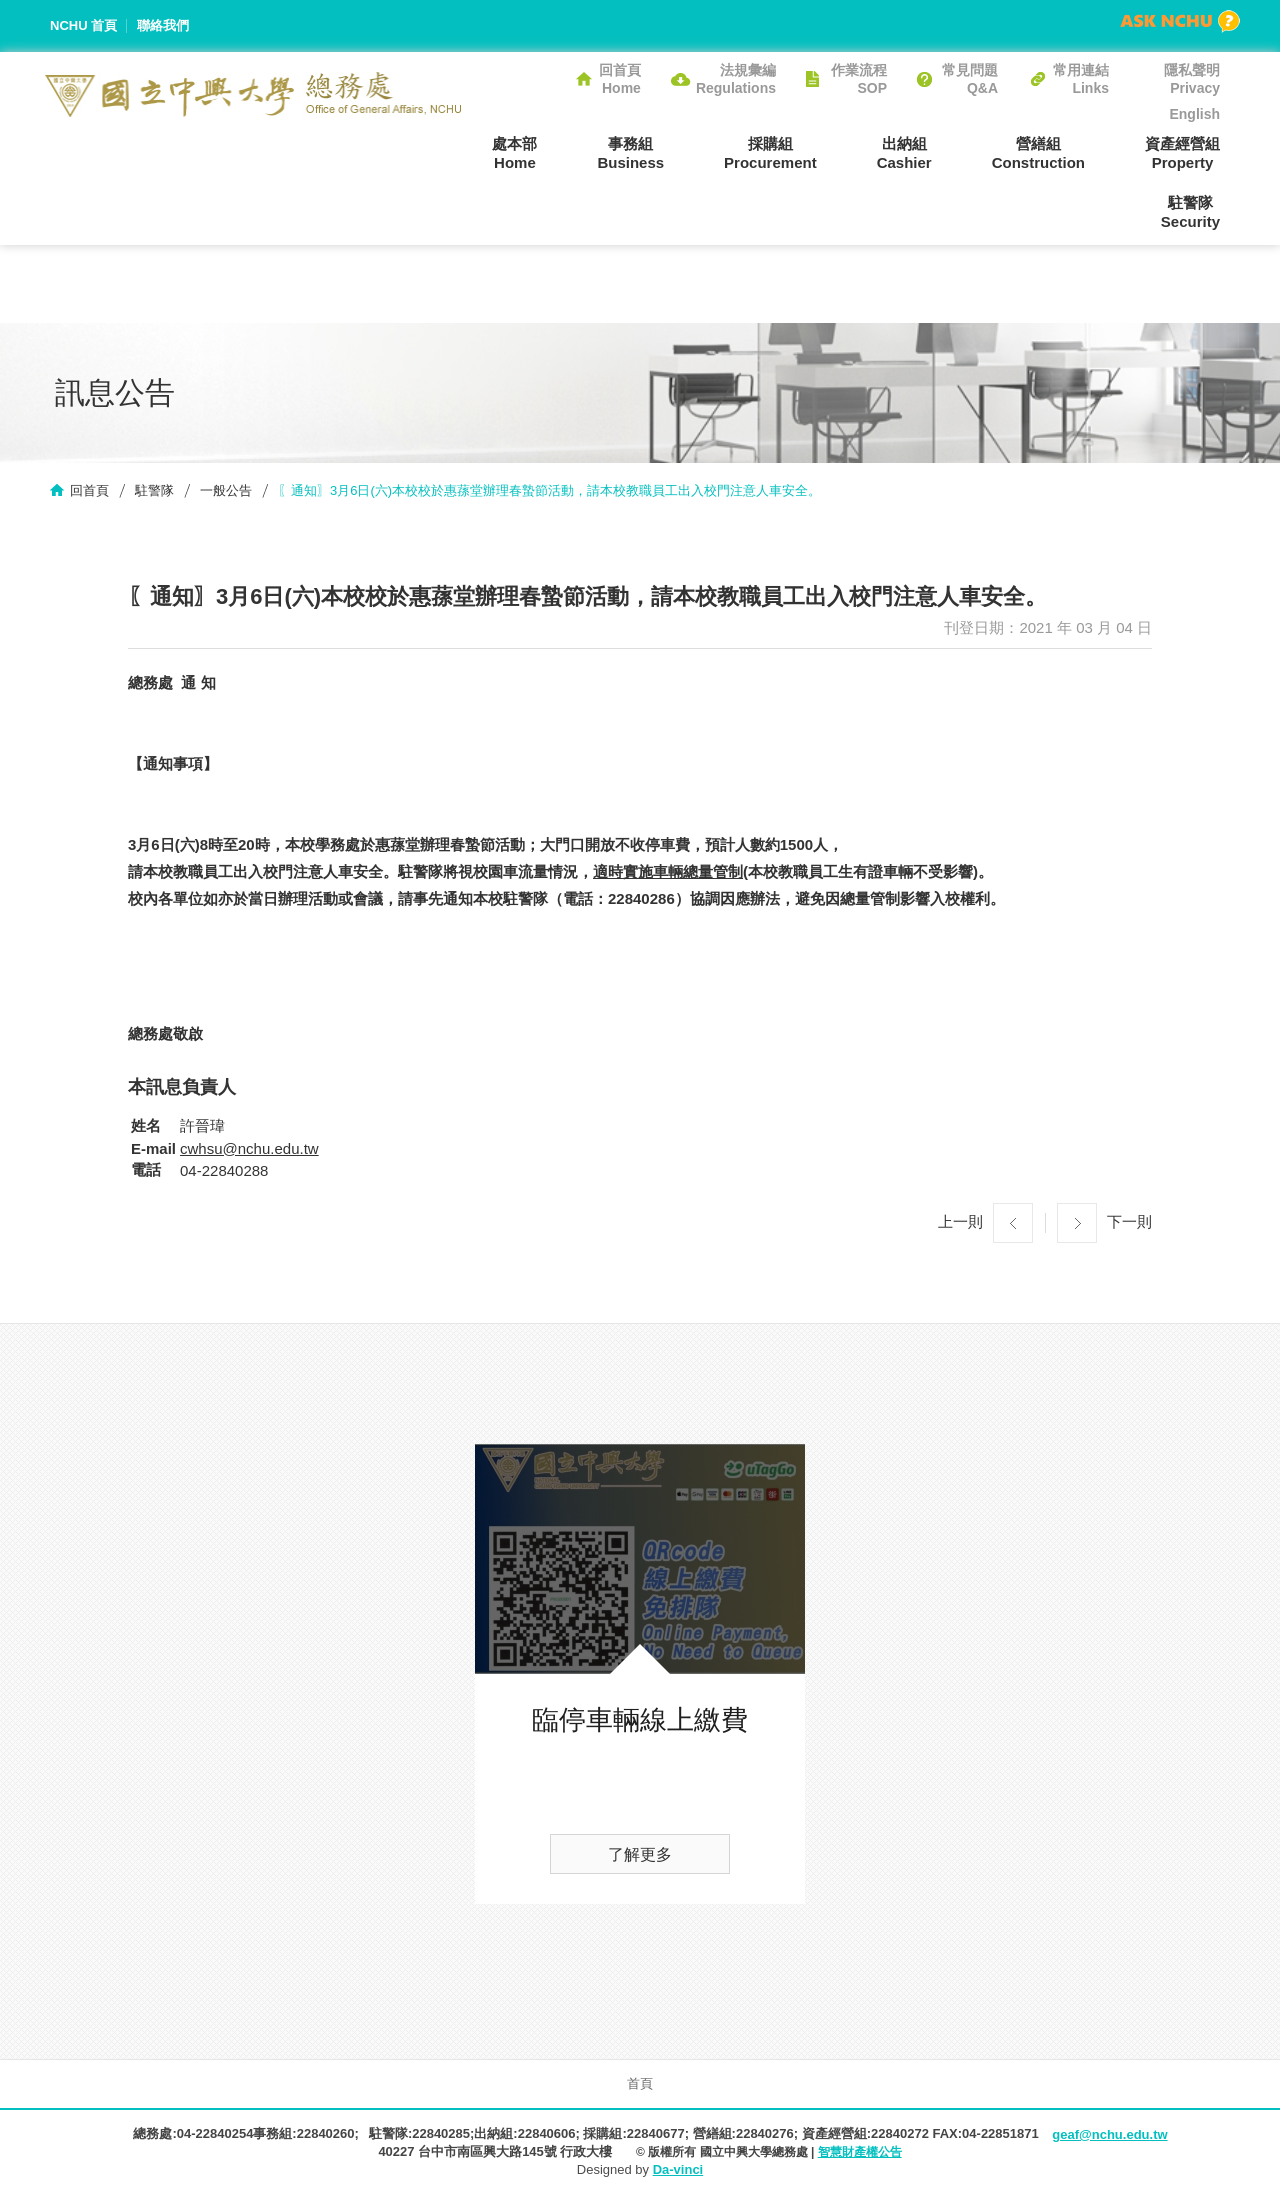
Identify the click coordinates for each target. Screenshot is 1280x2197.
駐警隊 (154, 490)
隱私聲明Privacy (1192, 79)
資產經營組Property (1182, 153)
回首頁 (89, 490)
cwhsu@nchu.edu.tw (249, 1148)
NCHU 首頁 (83, 25)
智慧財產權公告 (860, 2152)
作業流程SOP (859, 79)
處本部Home (514, 153)
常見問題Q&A (970, 79)
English (1194, 114)
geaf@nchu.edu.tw (1109, 2134)
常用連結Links (1081, 79)
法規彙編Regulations (736, 79)
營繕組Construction (1038, 153)
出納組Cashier (904, 153)
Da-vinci (678, 2169)
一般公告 (226, 490)
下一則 (1129, 1221)
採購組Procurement (770, 153)
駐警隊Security (1190, 212)
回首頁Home (620, 79)
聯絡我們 (163, 25)
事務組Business (630, 153)
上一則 (960, 1221)
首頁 (640, 2083)
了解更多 (640, 1854)
